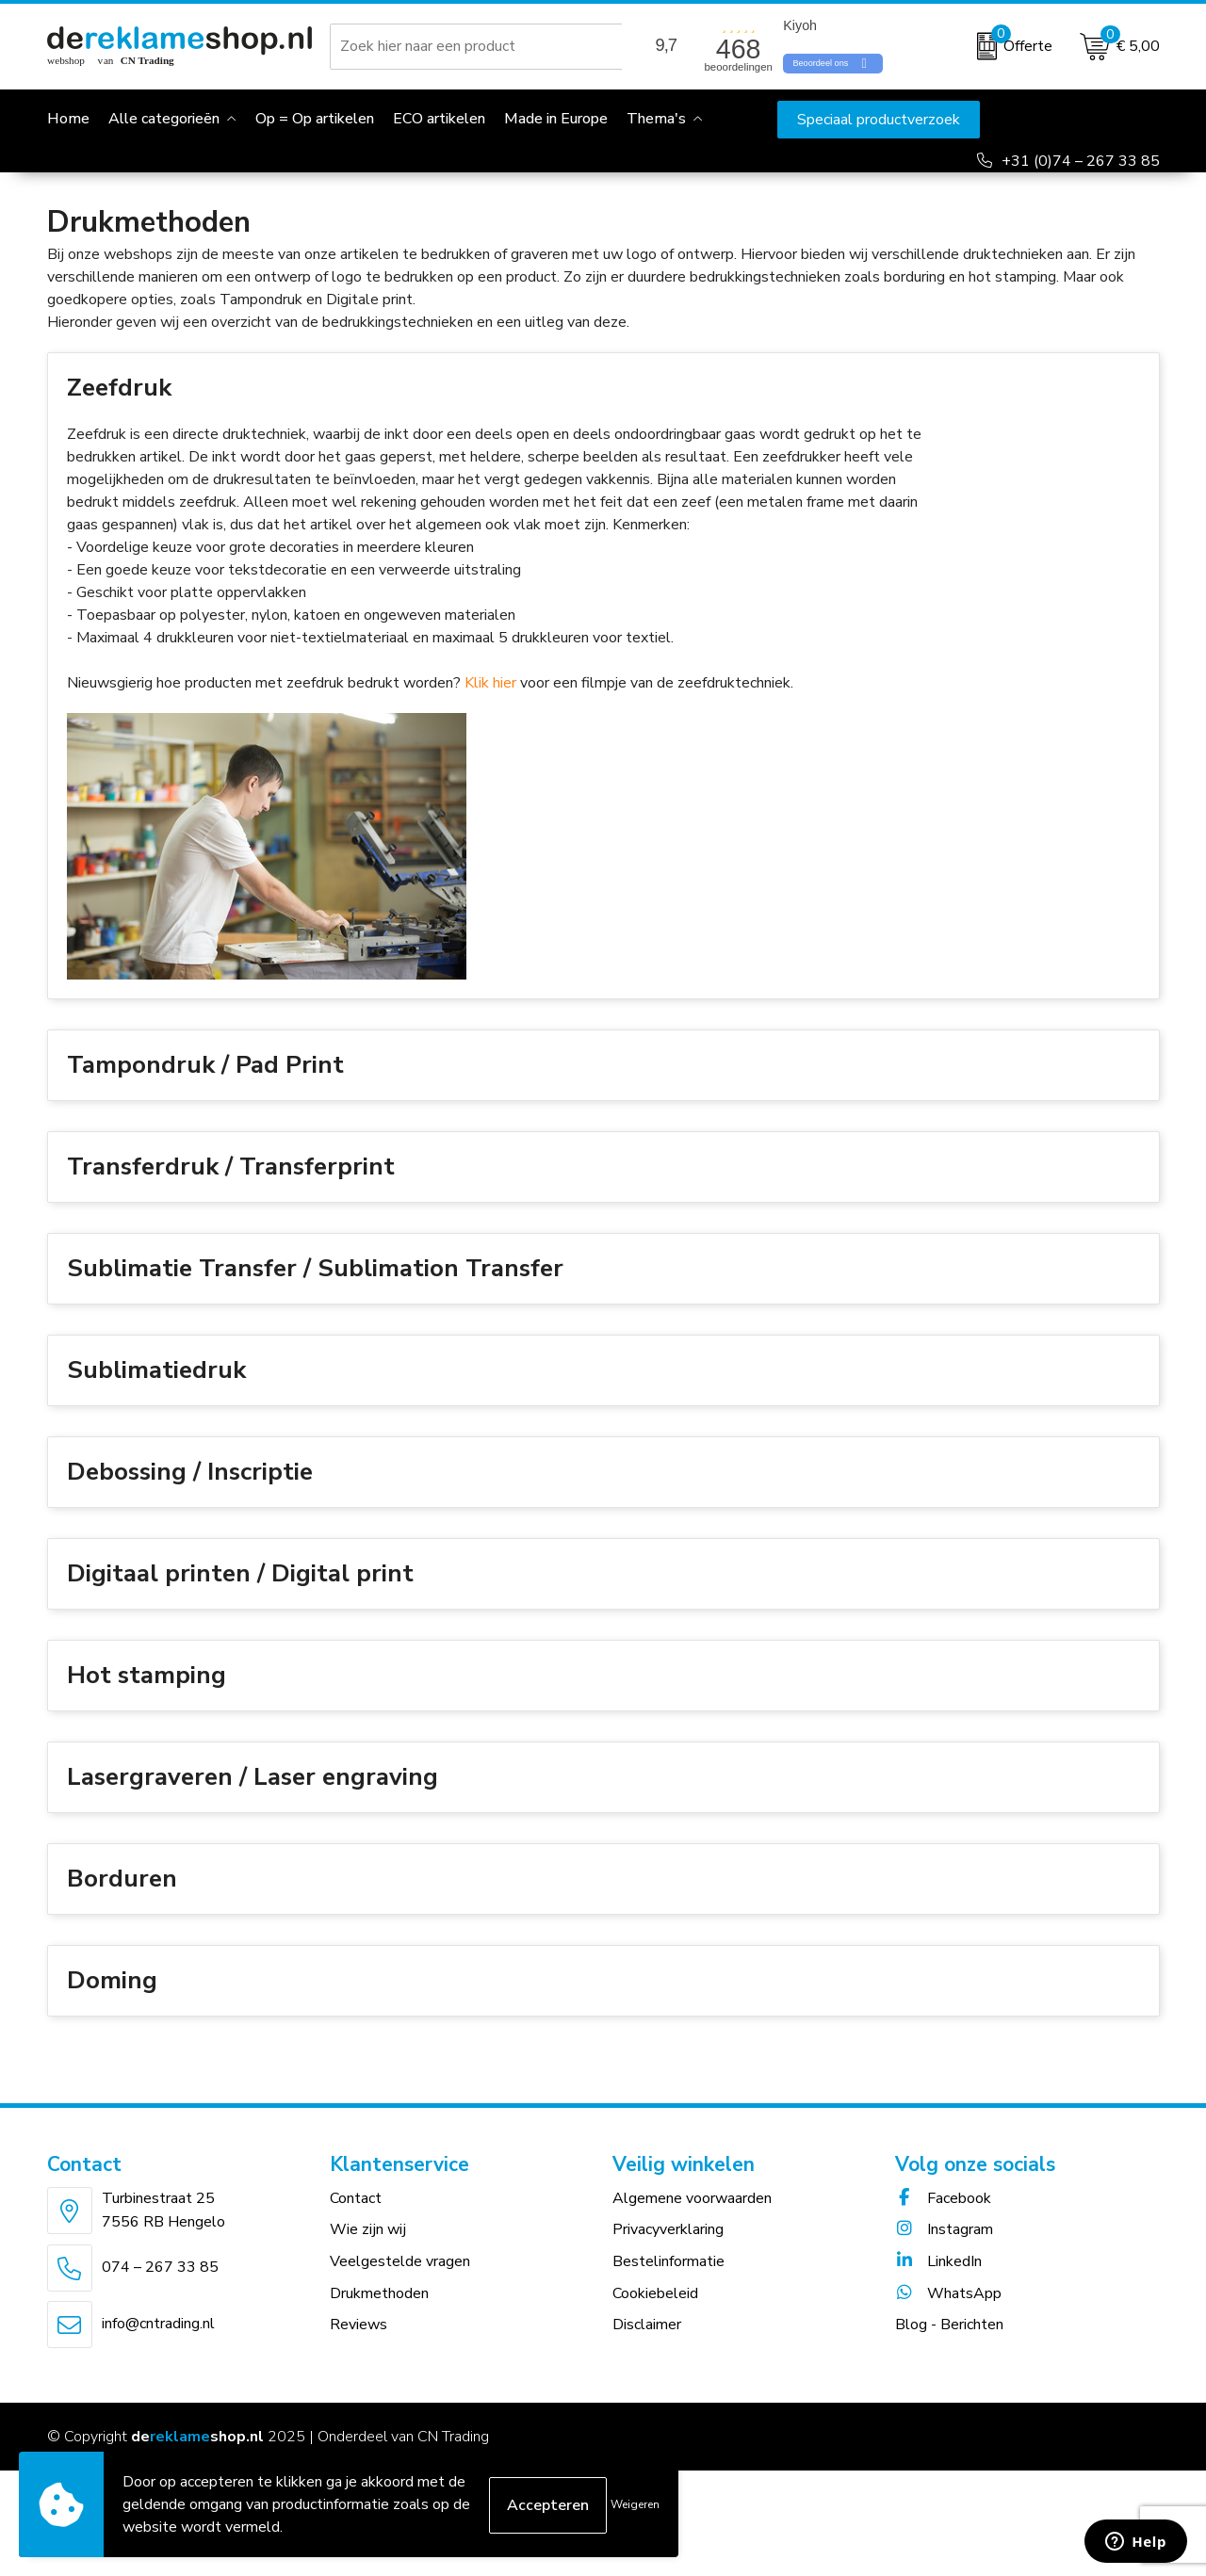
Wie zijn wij (368, 2252)
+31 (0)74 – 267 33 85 (1081, 161)
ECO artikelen (439, 118)
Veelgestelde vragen (400, 2284)
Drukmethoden (379, 2316)
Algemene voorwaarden (692, 2221)
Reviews (358, 2347)
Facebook (943, 2221)
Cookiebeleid (655, 2316)
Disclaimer (646, 2347)
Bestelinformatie (668, 2284)
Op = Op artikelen (314, 118)
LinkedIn (938, 2284)
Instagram (944, 2252)
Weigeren (635, 2504)
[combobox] (479, 46)
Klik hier (490, 705)
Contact (356, 2221)
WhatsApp (948, 2316)
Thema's (656, 118)
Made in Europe (556, 118)
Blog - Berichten (949, 2347)
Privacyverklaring (668, 2252)
